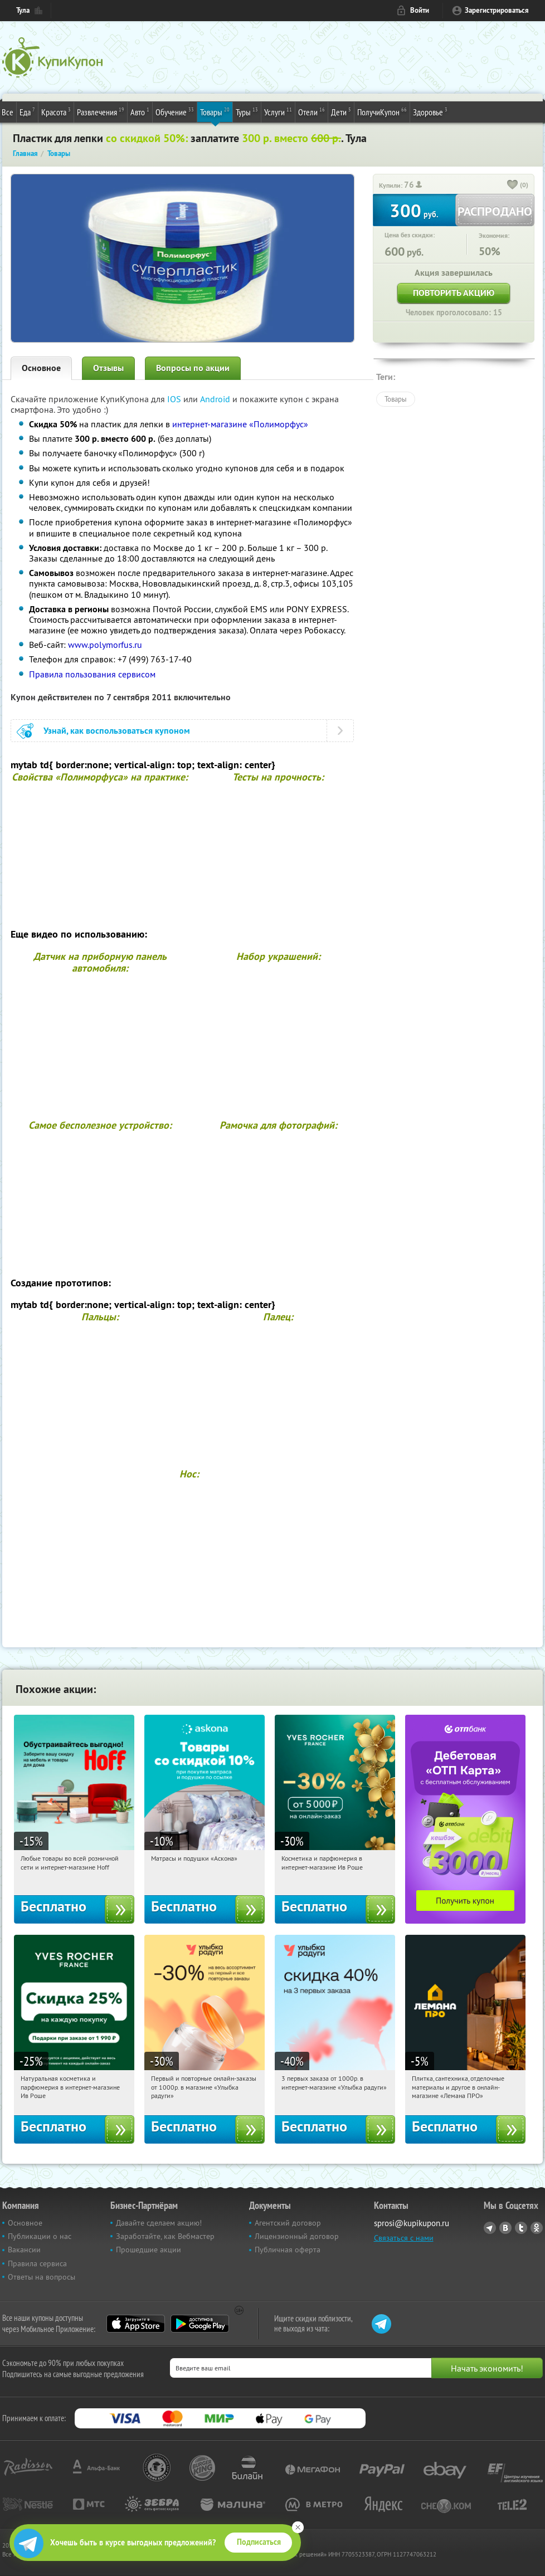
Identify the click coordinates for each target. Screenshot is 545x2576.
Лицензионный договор (297, 2236)
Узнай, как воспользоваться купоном (116, 730)
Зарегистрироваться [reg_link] (497, 10)
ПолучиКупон (382, 111)
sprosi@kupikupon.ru (411, 2223)
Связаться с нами (404, 2238)
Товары (215, 111)
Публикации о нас (39, 2236)
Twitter (521, 2228)
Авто (139, 111)
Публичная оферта (287, 2250)
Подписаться (259, 2542)
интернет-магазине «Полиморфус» (240, 424)
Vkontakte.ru (505, 2228)
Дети (341, 111)
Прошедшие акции (148, 2250)
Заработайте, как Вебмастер (165, 2236)
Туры (247, 111)
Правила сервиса (37, 2263)
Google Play (200, 2324)
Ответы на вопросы (41, 2277)
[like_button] (512, 185)
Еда (27, 111)
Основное (41, 368)
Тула (23, 10)
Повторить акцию (453, 293)
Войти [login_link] (419, 10)
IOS (175, 398)
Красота (56, 111)
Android (216, 398)
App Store (135, 2324)
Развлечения (100, 111)
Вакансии (24, 2250)
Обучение (174, 111)
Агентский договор (288, 2223)
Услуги (278, 111)
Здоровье (430, 111)
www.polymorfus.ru (105, 644)
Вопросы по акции (193, 368)
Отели (311, 111)
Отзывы (108, 368)
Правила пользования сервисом (92, 674)
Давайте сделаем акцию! (159, 2223)
